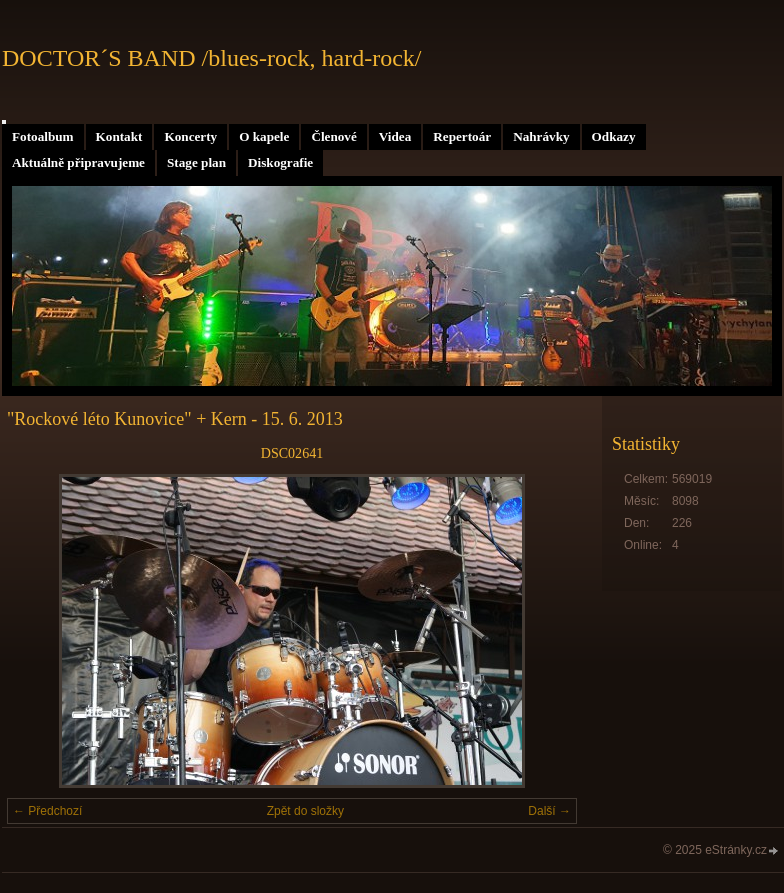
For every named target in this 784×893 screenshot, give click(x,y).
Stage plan (196, 162)
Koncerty (190, 136)
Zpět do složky (305, 811)
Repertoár (462, 136)
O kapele (264, 136)
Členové (333, 136)
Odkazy (614, 136)
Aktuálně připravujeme (78, 162)
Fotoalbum (43, 136)
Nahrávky (541, 136)
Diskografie (280, 162)
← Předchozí (47, 811)
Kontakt (119, 136)
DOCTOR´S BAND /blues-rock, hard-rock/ (212, 58)
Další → (549, 811)
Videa (395, 136)
